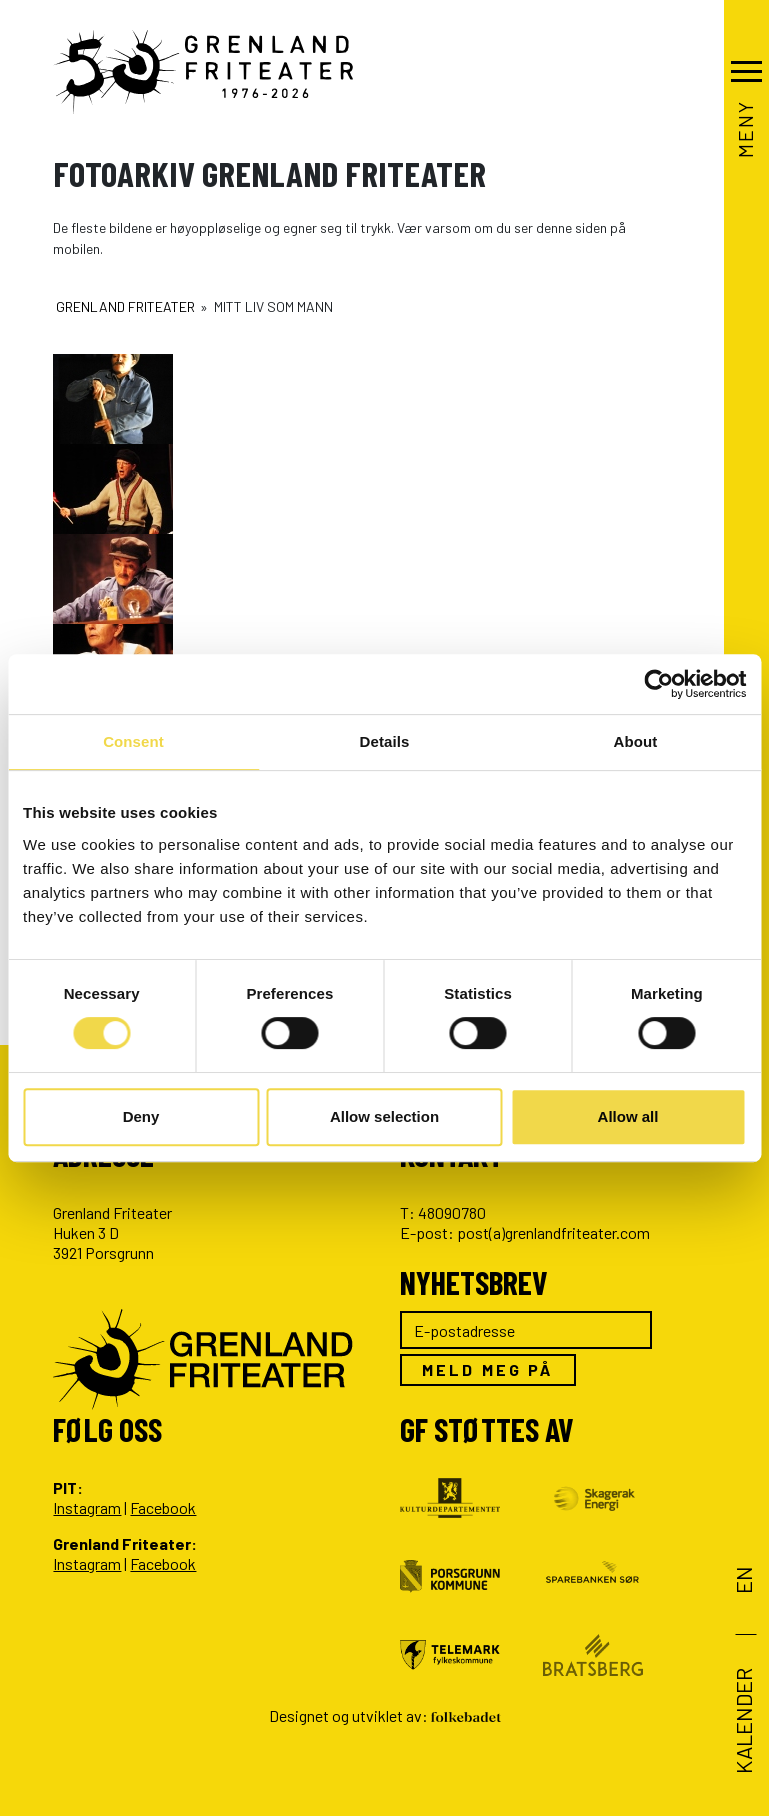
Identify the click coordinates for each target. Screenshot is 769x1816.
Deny (141, 1116)
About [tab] (636, 741)
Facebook (163, 1507)
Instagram (87, 1507)
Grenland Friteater (125, 306)
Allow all (628, 1116)
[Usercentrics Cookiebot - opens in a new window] (658, 684)
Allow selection (384, 1116)
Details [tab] (385, 741)
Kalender (743, 1721)
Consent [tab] (133, 741)
